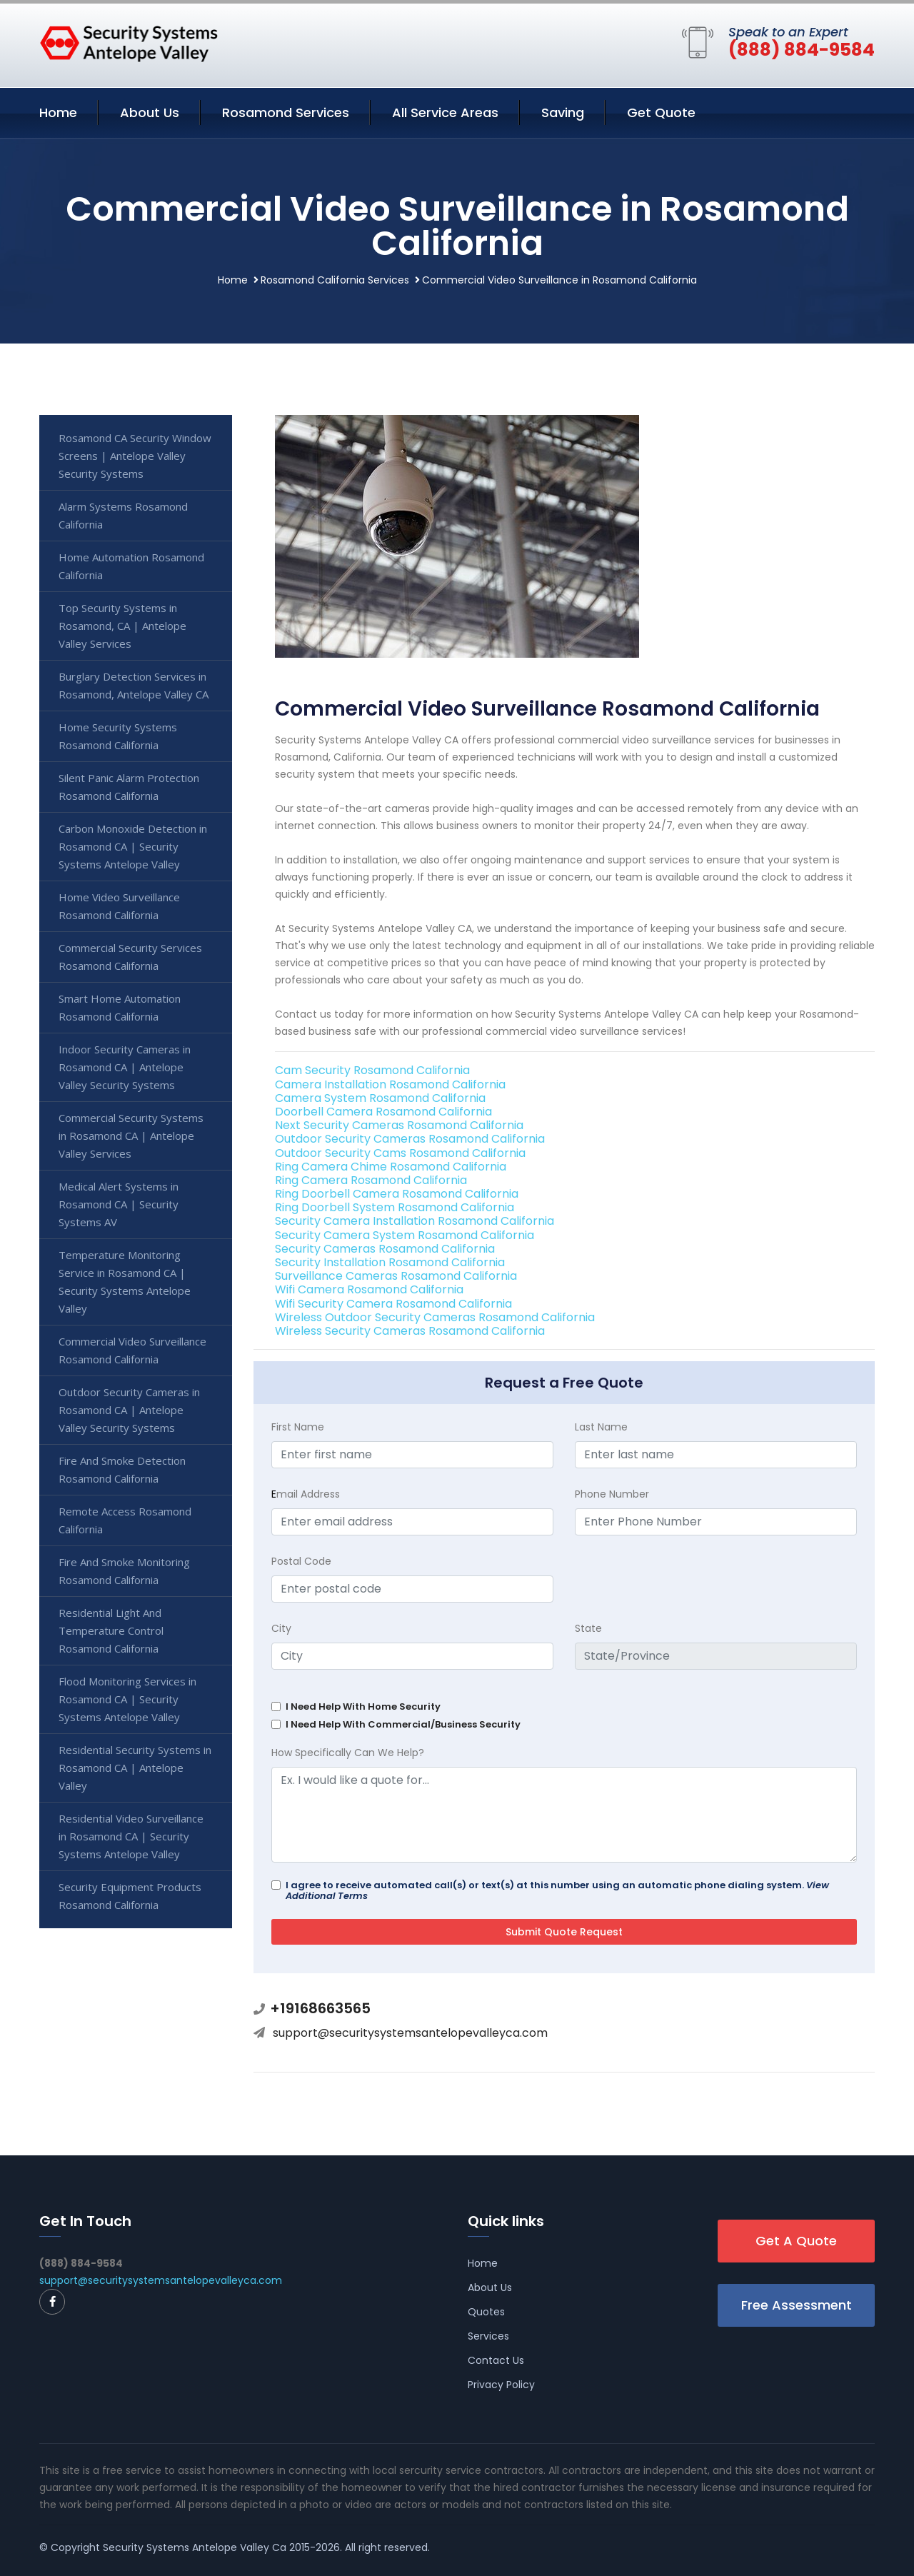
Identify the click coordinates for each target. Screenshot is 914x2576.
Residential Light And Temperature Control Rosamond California (111, 1630)
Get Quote (661, 112)
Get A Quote (796, 2241)
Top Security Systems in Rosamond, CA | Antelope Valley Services (122, 626)
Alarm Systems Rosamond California (123, 515)
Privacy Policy (501, 2384)
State (588, 1628)
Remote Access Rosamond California (125, 1520)
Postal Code (301, 1561)
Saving (562, 112)
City (281, 1628)
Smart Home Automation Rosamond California (120, 1007)
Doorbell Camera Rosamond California (383, 1111)
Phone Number (612, 1494)
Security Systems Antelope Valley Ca (194, 2547)
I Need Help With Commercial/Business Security (403, 1724)
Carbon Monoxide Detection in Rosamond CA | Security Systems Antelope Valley (133, 846)
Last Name (601, 1427)
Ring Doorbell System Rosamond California (394, 1207)
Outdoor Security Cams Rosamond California (400, 1153)
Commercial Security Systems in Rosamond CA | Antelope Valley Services (131, 1136)
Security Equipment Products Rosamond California (130, 1896)
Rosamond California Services (335, 280)
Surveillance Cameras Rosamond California (396, 1276)
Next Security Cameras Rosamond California (399, 1125)
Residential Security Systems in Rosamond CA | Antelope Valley (135, 1768)
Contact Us (496, 2360)
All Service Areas (445, 112)
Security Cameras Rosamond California (385, 1249)
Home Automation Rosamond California (131, 566)
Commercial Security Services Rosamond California (130, 957)
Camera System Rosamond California (380, 1098)
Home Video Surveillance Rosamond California (119, 906)
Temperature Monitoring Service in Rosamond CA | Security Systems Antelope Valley (125, 1281)
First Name (297, 1427)
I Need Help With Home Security (363, 1706)
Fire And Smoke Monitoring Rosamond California (124, 1571)
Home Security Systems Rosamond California (118, 736)
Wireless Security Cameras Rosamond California (410, 1331)
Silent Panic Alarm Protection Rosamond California (129, 787)
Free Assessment (796, 2305)
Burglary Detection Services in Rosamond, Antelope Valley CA (134, 685)
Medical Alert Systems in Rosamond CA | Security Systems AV (119, 1204)
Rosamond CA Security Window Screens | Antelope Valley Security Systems (135, 456)
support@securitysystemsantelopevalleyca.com (410, 2033)
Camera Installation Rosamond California (390, 1084)
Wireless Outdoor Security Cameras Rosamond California (435, 1317)
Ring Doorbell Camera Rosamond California (396, 1194)
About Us (149, 112)
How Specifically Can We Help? (347, 1752)
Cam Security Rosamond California (372, 1070)
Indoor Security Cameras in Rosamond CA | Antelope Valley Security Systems (125, 1067)
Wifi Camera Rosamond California (369, 1289)
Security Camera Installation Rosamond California (414, 1221)
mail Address (305, 1494)
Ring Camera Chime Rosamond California (390, 1166)
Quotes (486, 2312)
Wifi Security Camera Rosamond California (393, 1303)
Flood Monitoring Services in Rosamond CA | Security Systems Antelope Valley (127, 1699)
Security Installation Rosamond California (390, 1262)
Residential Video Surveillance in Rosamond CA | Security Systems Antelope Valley (131, 1836)
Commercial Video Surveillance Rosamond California (132, 1350)
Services (488, 2336)
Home (58, 112)
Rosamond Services (285, 112)
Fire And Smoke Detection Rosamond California (122, 1469)
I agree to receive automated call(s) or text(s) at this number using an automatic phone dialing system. (557, 1890)
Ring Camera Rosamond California (371, 1180)
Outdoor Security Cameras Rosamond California (410, 1139)
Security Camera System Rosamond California (404, 1235)
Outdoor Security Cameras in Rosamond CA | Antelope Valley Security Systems (129, 1410)
